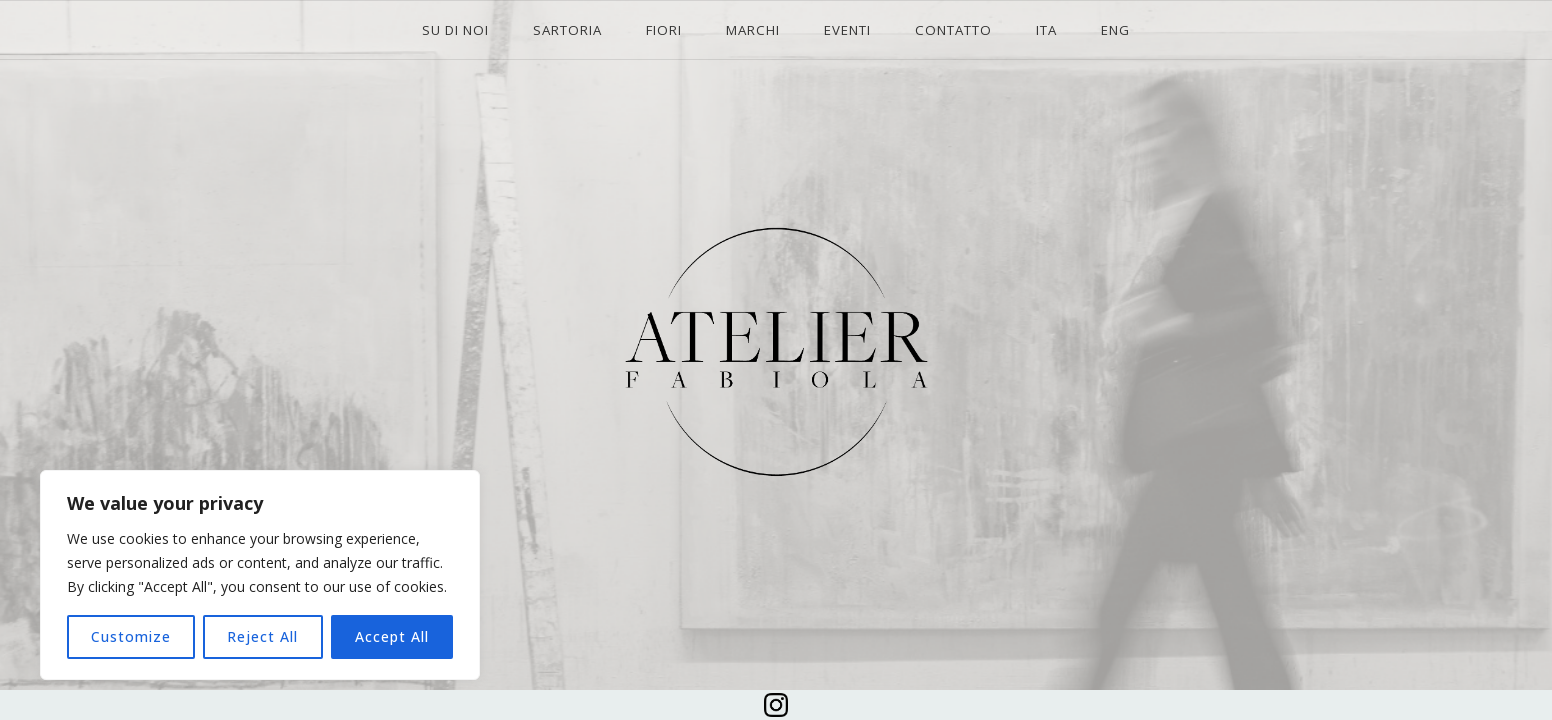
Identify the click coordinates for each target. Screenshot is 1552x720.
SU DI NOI (455, 30)
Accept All (392, 636)
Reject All (262, 636)
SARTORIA (567, 30)
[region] (260, 575)
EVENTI (847, 30)
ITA (1046, 30)
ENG (1115, 30)
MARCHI (753, 30)
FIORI (664, 30)
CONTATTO (953, 30)
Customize (131, 636)
